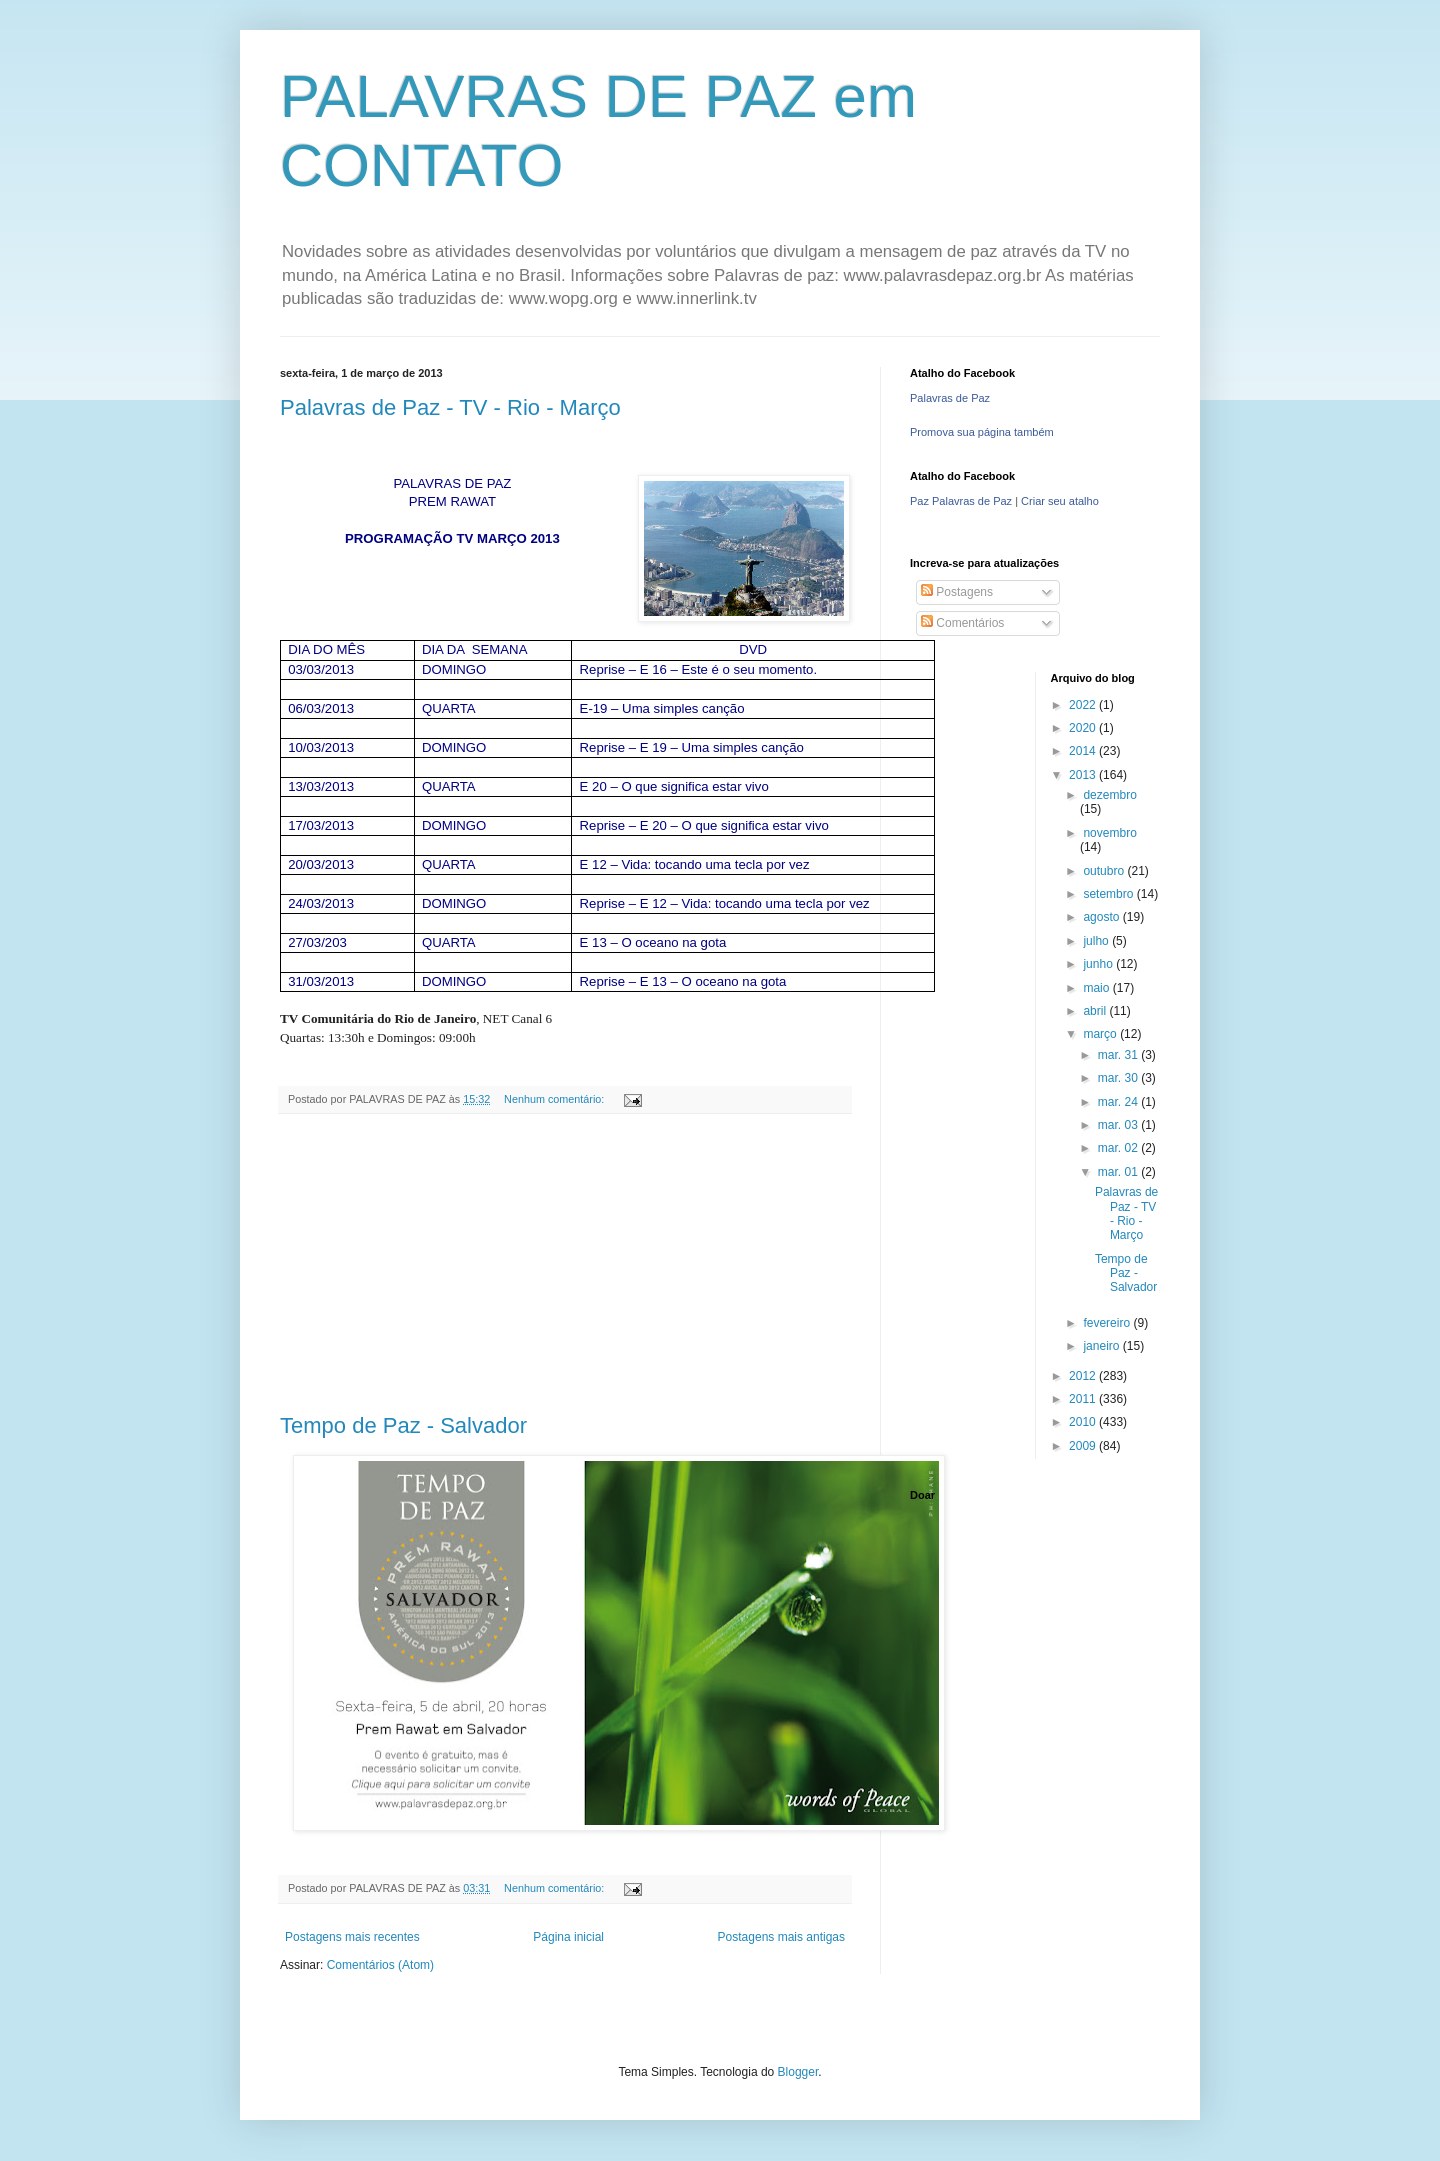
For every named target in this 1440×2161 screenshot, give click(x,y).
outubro (1105, 871)
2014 (1084, 751)
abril (1096, 1011)
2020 (1084, 728)
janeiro (1102, 1346)
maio (1097, 988)
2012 (1084, 1376)
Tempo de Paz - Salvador (403, 1425)
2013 (1084, 775)
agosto (1102, 917)
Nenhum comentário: (555, 1099)
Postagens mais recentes (352, 1937)
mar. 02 (1119, 1148)
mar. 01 (1119, 1172)
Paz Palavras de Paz (961, 501)
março (1101, 1034)
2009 (1084, 1446)
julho (1097, 941)
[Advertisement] (565, 1264)
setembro (1109, 894)
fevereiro (1108, 1323)
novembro (1109, 833)
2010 (1084, 1422)
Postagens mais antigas (781, 1937)
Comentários (962, 623)
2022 (1084, 705)
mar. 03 (1119, 1125)
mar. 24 (1119, 1102)
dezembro (1109, 795)
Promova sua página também (982, 432)
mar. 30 (1119, 1078)
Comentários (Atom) (380, 1965)
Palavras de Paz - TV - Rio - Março (450, 407)
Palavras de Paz (950, 398)
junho (1099, 964)
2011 (1084, 1399)
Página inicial (568, 1937)
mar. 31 (1119, 1055)
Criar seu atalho (1060, 501)
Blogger (798, 2072)
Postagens (957, 592)
